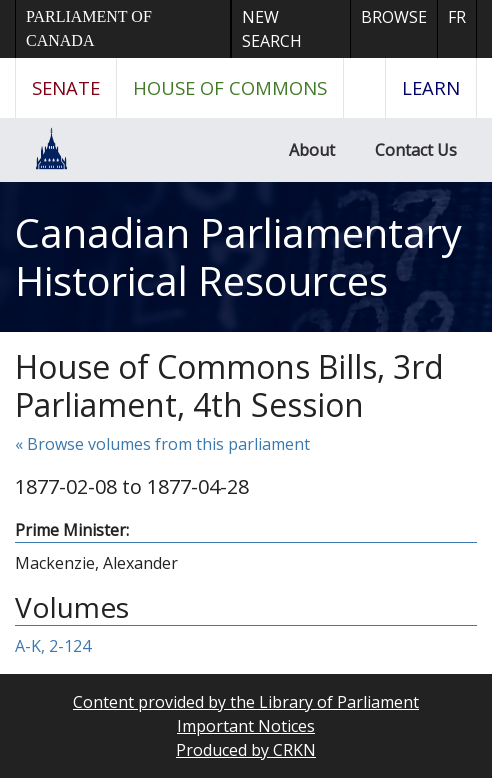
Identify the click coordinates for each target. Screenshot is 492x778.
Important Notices (246, 726)
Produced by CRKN (246, 750)
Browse (394, 17)
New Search (272, 29)
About (312, 150)
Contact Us (416, 150)
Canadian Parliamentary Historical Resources (238, 256)
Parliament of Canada (89, 28)
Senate (66, 87)
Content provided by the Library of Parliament (246, 702)
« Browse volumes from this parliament (162, 444)
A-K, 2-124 (53, 646)
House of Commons (230, 87)
